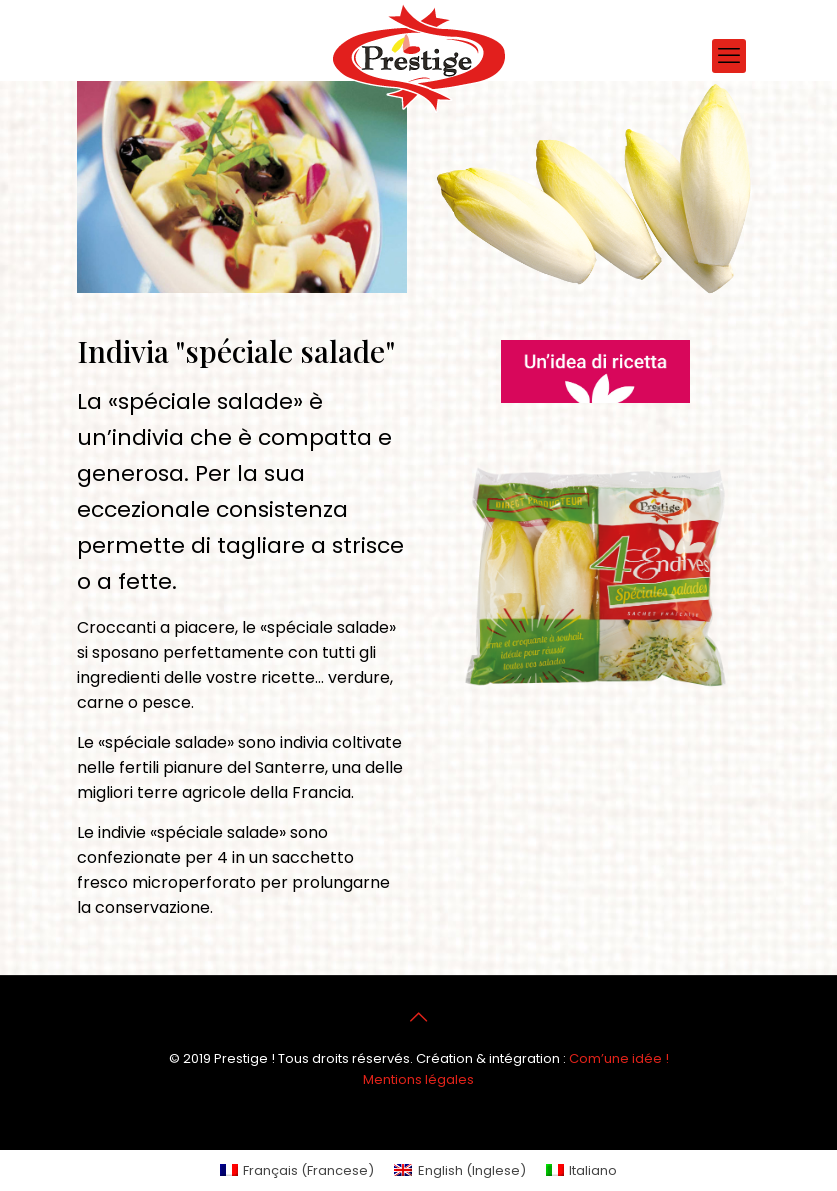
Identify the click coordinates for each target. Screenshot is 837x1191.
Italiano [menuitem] (593, 1170)
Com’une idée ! (619, 1058)
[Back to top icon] (419, 1017)
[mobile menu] (729, 56)
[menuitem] (297, 1170)
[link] (595, 372)
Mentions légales (418, 1079)
